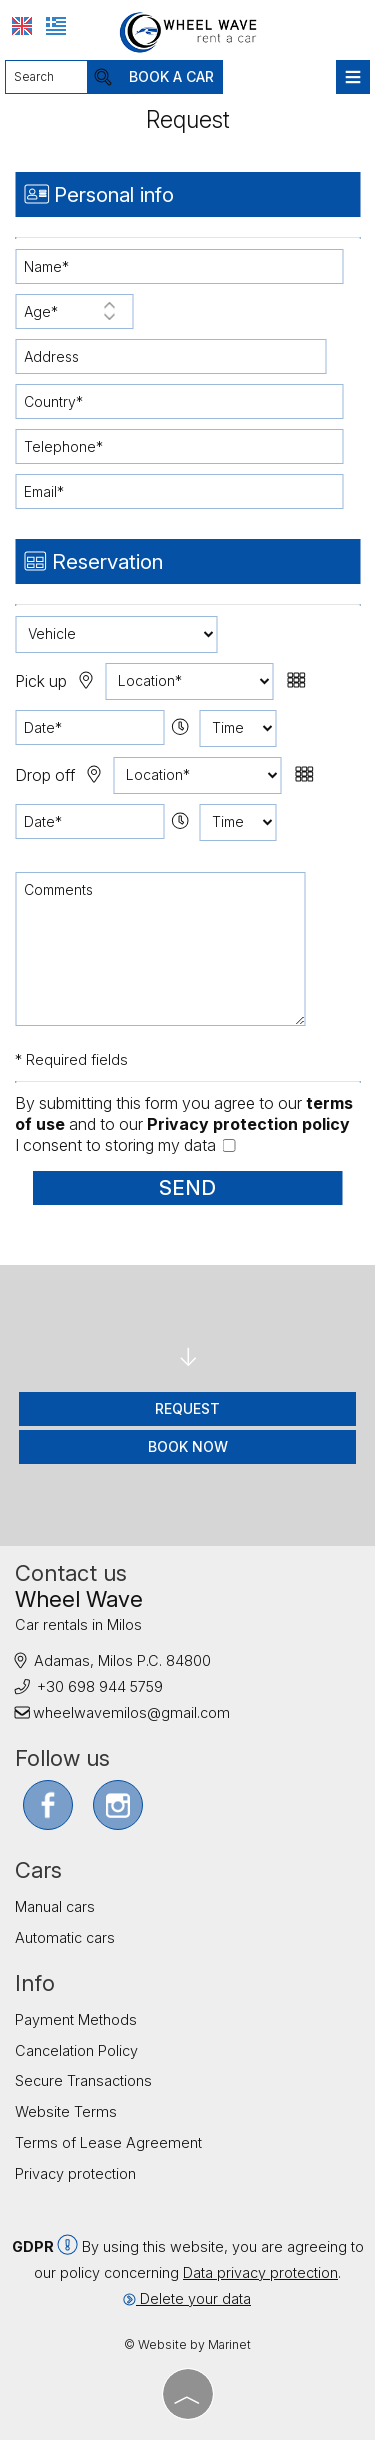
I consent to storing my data (125, 1145)
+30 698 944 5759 (100, 1686)
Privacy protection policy (248, 1124)
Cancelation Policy (76, 2050)
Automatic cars (65, 1937)
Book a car (171, 76)
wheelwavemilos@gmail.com (131, 1712)
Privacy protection (75, 2173)
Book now (188, 1446)
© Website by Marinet (187, 2344)
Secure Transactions (83, 2080)
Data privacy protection (260, 2272)
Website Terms (66, 2111)
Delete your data (187, 2298)
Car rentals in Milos (78, 1624)
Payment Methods (76, 2019)
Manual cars (55, 1906)
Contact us (71, 1573)
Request (187, 1408)
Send (187, 1188)
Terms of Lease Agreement (108, 2142)
